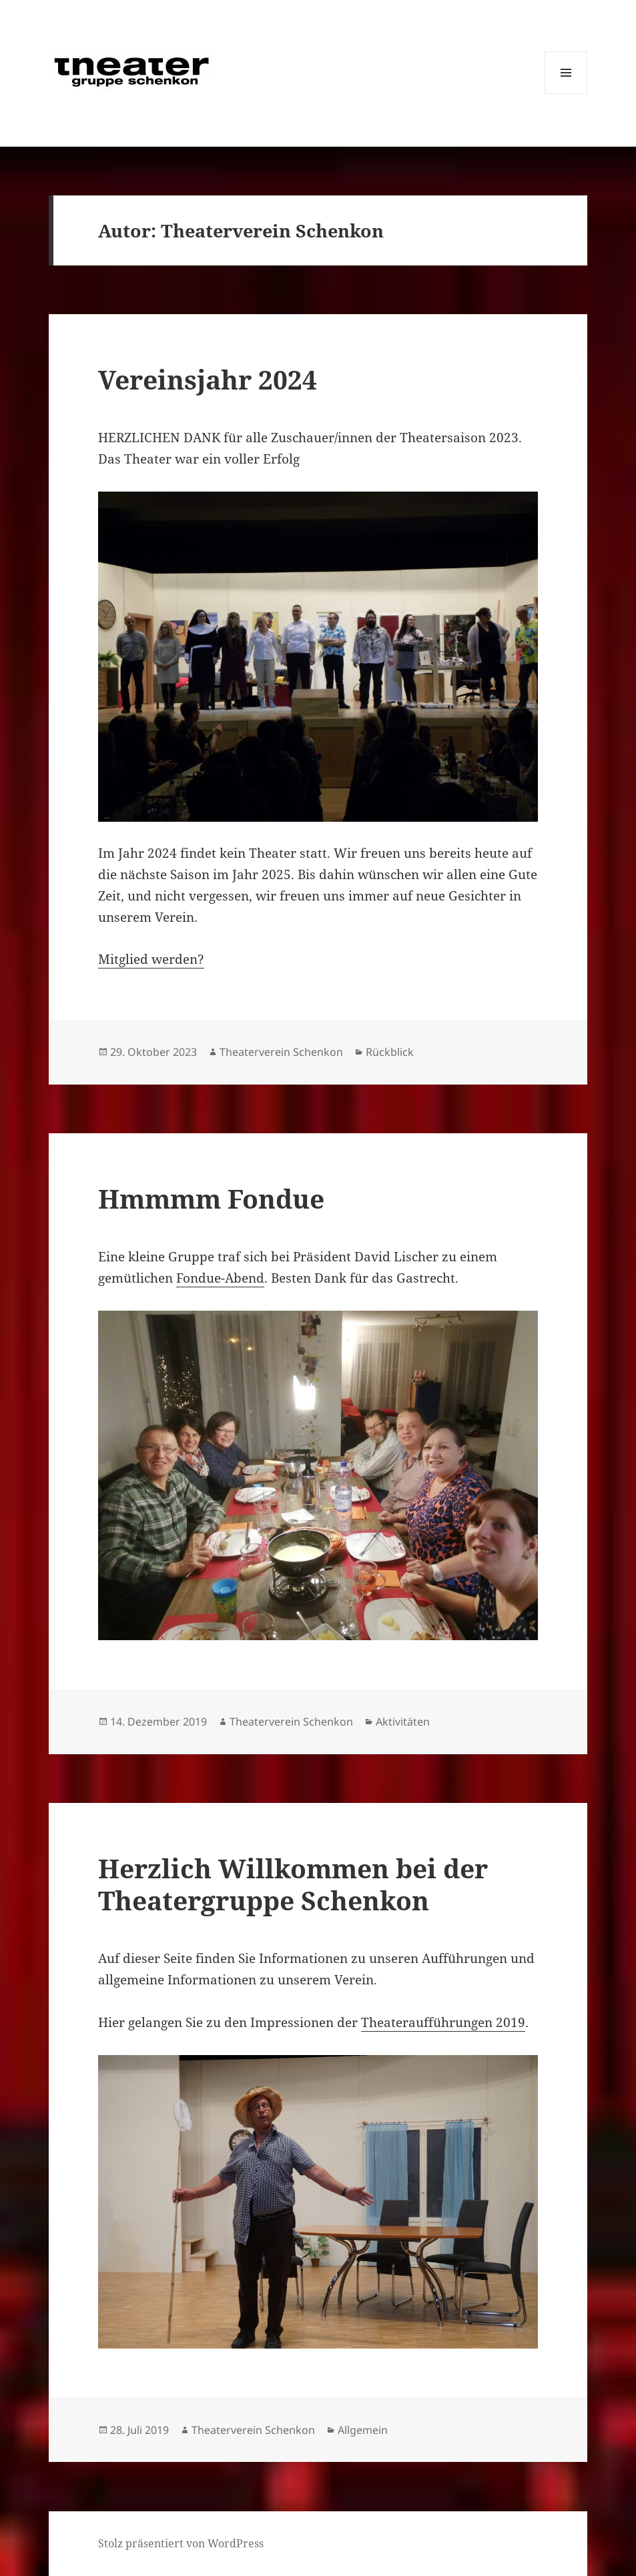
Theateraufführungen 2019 (443, 2022)
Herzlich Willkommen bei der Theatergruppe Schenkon (293, 1884)
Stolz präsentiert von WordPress (181, 2543)
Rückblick (390, 1052)
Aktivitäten (403, 1721)
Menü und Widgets (566, 93)
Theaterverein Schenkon (281, 1052)
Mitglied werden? (151, 959)
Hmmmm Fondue (211, 1198)
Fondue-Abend (220, 1278)
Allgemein (363, 2430)
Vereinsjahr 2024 (207, 379)
